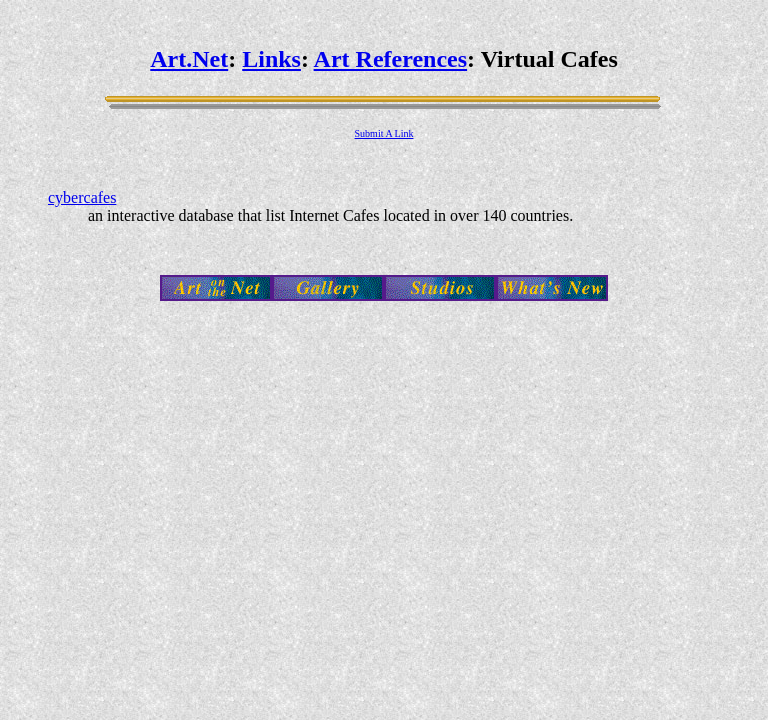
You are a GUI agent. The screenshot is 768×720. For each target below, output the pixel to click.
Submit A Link (384, 133)
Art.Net (189, 59)
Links (271, 59)
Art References (390, 59)
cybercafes (82, 197)
